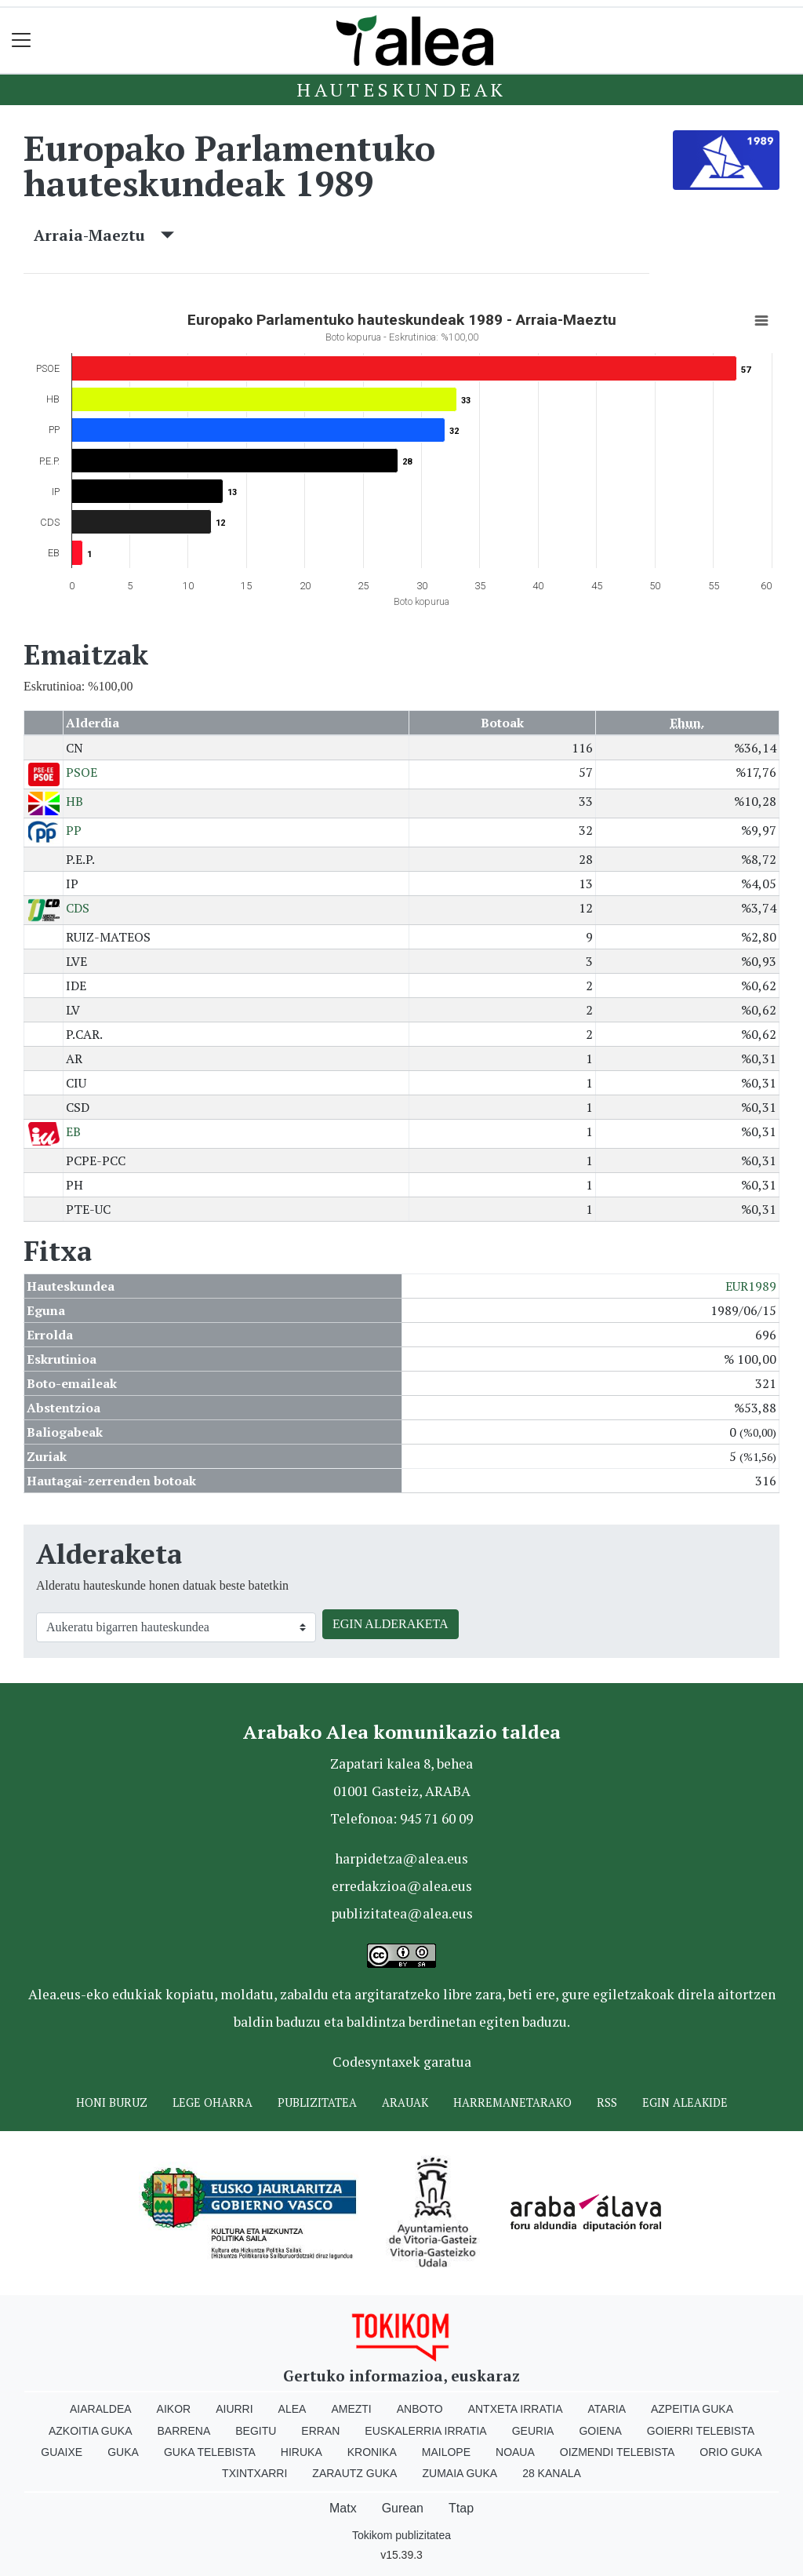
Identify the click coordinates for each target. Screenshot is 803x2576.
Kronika (372, 2452)
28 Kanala (551, 2473)
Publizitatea (317, 2102)
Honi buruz (111, 2102)
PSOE (81, 772)
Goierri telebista (700, 2431)
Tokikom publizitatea (401, 2535)
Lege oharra (213, 2102)
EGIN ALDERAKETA (390, 1623)
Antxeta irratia (515, 2409)
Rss (607, 2102)
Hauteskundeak (401, 89)
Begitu (255, 2431)
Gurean (402, 2508)
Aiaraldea (101, 2409)
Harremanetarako (512, 2102)
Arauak (405, 2102)
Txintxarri (254, 2473)
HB (74, 801)
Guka (123, 2452)
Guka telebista (210, 2452)
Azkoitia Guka (91, 2431)
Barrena (184, 2431)
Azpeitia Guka (692, 2409)
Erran (320, 2431)
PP (74, 830)
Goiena (600, 2431)
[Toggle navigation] (21, 40)
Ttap (461, 2508)
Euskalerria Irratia (425, 2431)
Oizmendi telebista (617, 2452)
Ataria (606, 2409)
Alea (292, 2409)
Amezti (351, 2409)
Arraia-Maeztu (104, 235)
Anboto (420, 2409)
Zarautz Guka (354, 2473)
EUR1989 (750, 1286)
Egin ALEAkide (685, 2102)
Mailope (446, 2452)
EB (73, 1131)
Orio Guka (730, 2452)
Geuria (533, 2431)
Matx (343, 2508)
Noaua (515, 2452)
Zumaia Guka (459, 2473)
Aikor (174, 2409)
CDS (77, 907)
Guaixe (61, 2452)
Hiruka (301, 2452)
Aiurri (234, 2409)
